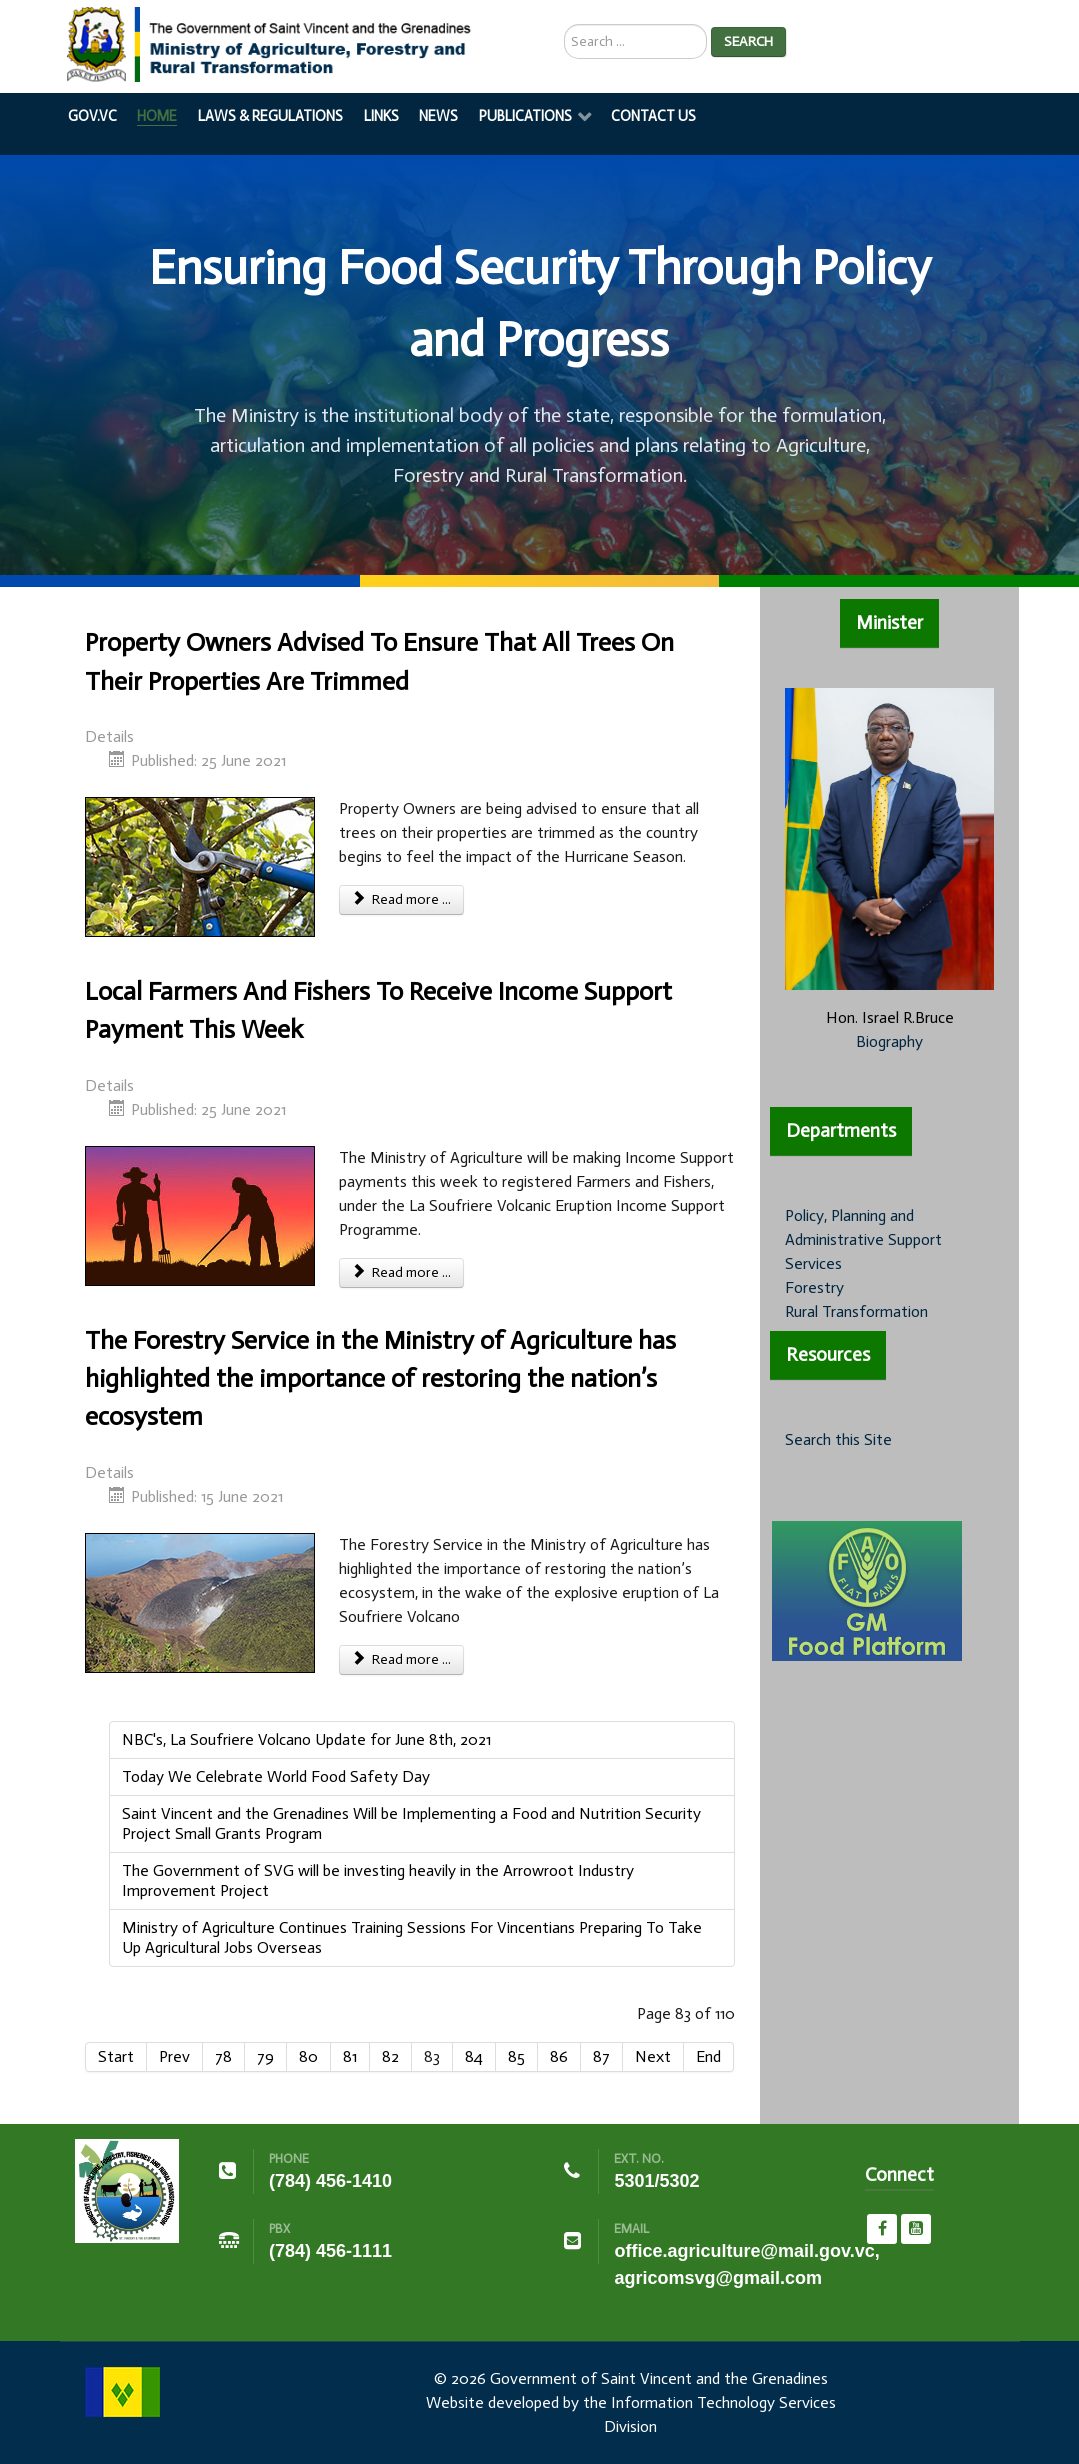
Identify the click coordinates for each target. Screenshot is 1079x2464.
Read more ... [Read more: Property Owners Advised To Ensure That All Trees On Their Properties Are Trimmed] (402, 899)
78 (223, 2056)
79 (265, 2056)
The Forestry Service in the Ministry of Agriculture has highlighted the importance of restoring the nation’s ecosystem (380, 1379)
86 (559, 2056)
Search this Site (838, 1439)
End (708, 2056)
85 (516, 2056)
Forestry (814, 1287)
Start (116, 2056)
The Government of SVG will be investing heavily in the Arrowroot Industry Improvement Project (378, 1880)
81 (350, 2056)
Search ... (564, 24)
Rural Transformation (856, 1311)
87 (601, 2056)
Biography (889, 1041)
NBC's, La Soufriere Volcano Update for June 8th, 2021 (306, 1739)
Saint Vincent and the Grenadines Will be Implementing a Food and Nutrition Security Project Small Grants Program (411, 1823)
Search (748, 41)
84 (474, 2056)
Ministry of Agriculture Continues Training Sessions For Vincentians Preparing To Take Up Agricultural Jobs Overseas (412, 1937)
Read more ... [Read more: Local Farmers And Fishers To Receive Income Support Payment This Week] (402, 1272)
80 (308, 2056)
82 (390, 2056)
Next (653, 2056)
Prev (174, 2056)
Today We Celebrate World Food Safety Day (276, 1776)
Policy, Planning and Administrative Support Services (863, 1239)
